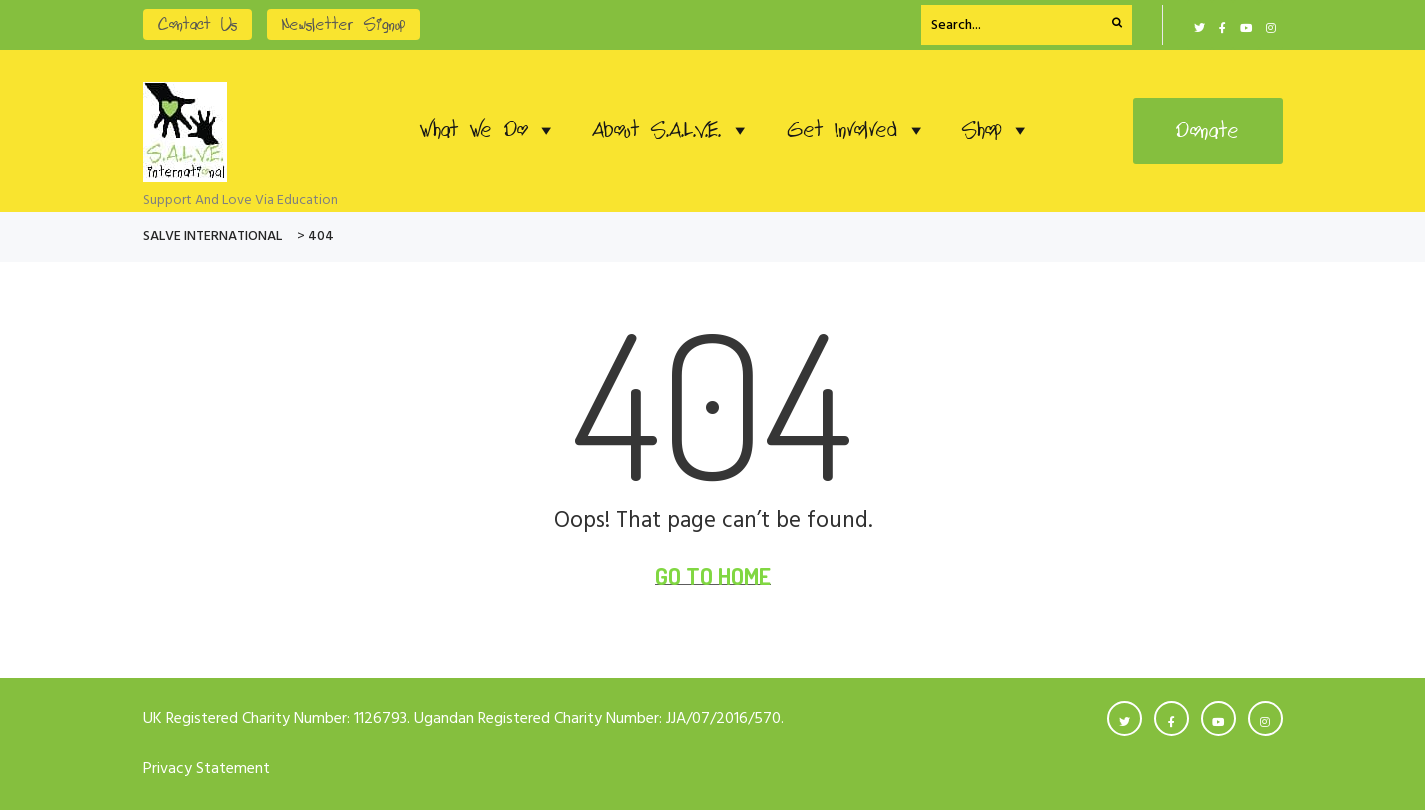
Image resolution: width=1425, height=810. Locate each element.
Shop (996, 130)
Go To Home (713, 576)
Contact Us (197, 24)
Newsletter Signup (343, 24)
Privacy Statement (206, 769)
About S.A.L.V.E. (671, 130)
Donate (1207, 131)
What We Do (488, 130)
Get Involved (856, 130)
